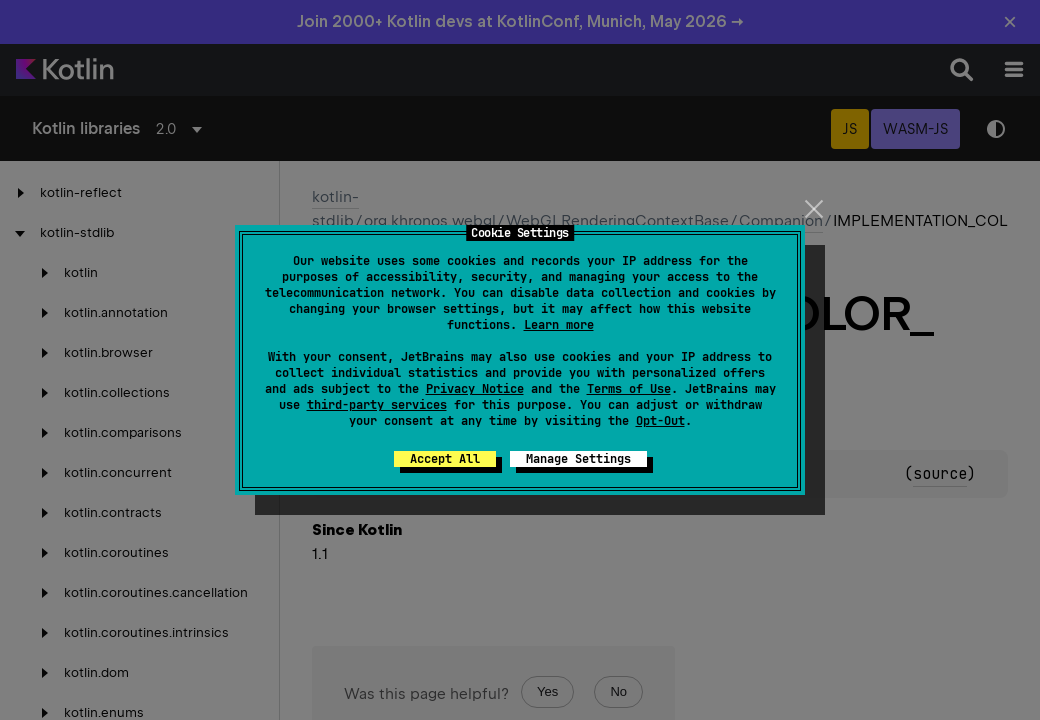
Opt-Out (660, 421)
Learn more (559, 325)
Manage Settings (578, 459)
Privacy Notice (475, 389)
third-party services (377, 405)
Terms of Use (629, 389)
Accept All (445, 459)
